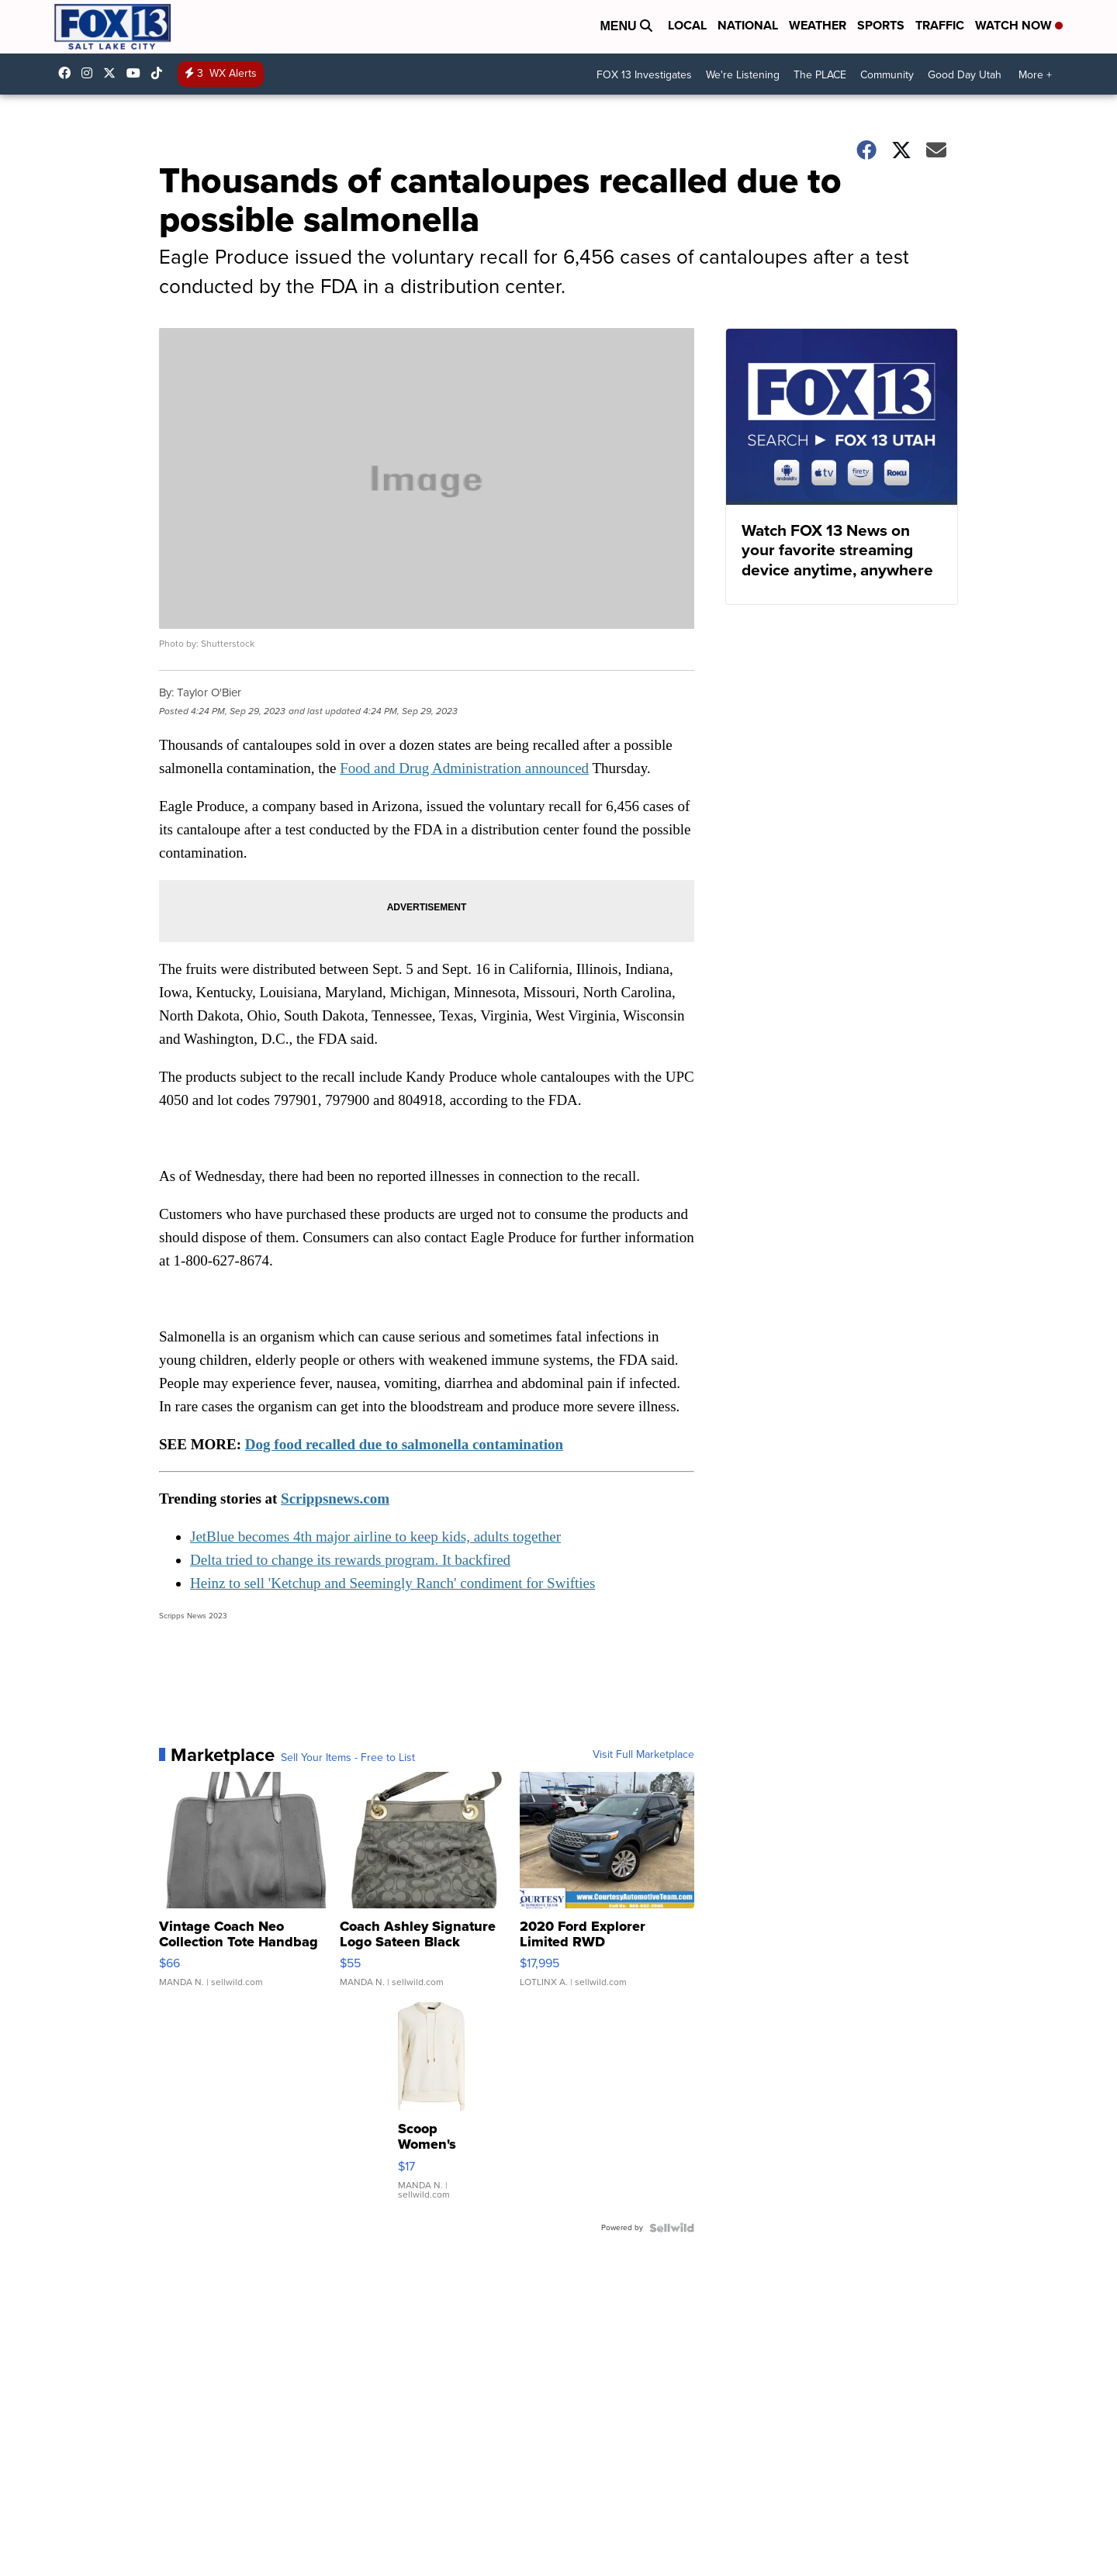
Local (687, 25)
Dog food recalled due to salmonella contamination (404, 1444)
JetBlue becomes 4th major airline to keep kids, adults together (375, 1536)
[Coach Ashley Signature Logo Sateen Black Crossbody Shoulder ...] (427, 1887)
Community (887, 75)
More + (1035, 75)
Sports (880, 25)
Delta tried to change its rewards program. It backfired (350, 1560)
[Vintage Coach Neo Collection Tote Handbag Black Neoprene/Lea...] (246, 1887)
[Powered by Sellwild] (671, 2227)
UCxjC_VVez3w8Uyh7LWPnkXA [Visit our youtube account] (137, 73)
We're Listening (743, 75)
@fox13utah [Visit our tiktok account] (160, 73)
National (748, 25)
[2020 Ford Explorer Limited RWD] (607, 1887)
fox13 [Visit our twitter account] (113, 73)
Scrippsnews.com (335, 1498)
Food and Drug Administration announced (464, 768)
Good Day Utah (964, 75)
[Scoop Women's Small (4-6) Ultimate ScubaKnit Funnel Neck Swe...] (431, 2108)
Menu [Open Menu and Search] (626, 26)
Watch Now (1019, 25)
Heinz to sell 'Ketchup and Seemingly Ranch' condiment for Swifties (392, 1583)
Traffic (939, 25)
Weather (817, 25)
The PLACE (820, 75)
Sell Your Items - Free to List (348, 1757)
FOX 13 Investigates (644, 75)
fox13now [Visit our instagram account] (90, 73)
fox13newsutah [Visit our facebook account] (68, 73)
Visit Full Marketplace (643, 1754)
